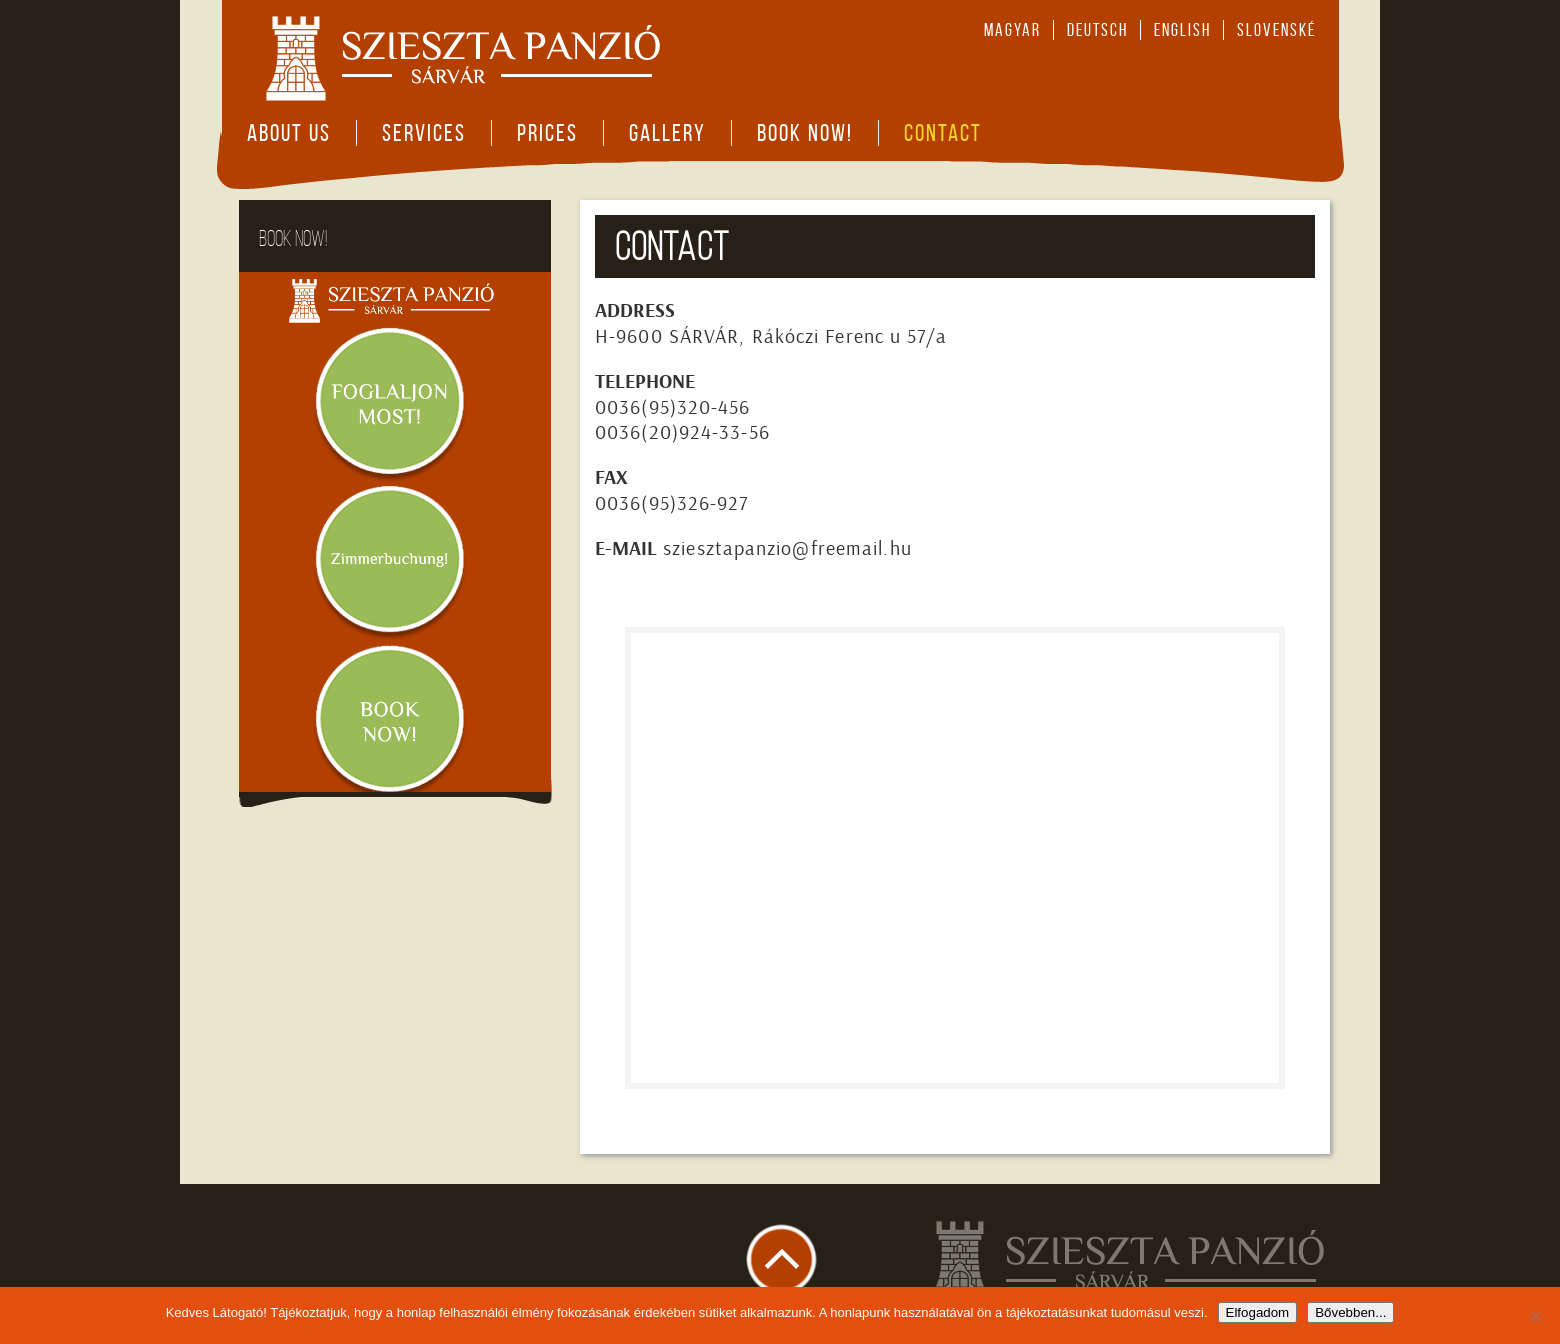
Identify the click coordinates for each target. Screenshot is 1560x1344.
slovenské (1276, 30)
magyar (1012, 30)
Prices (547, 133)
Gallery (667, 133)
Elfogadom (1258, 1312)
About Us (289, 133)
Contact (943, 133)
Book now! (805, 133)
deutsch (1097, 30)
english (1182, 30)
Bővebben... (1350, 1312)
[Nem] (1535, 1316)
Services (424, 133)
